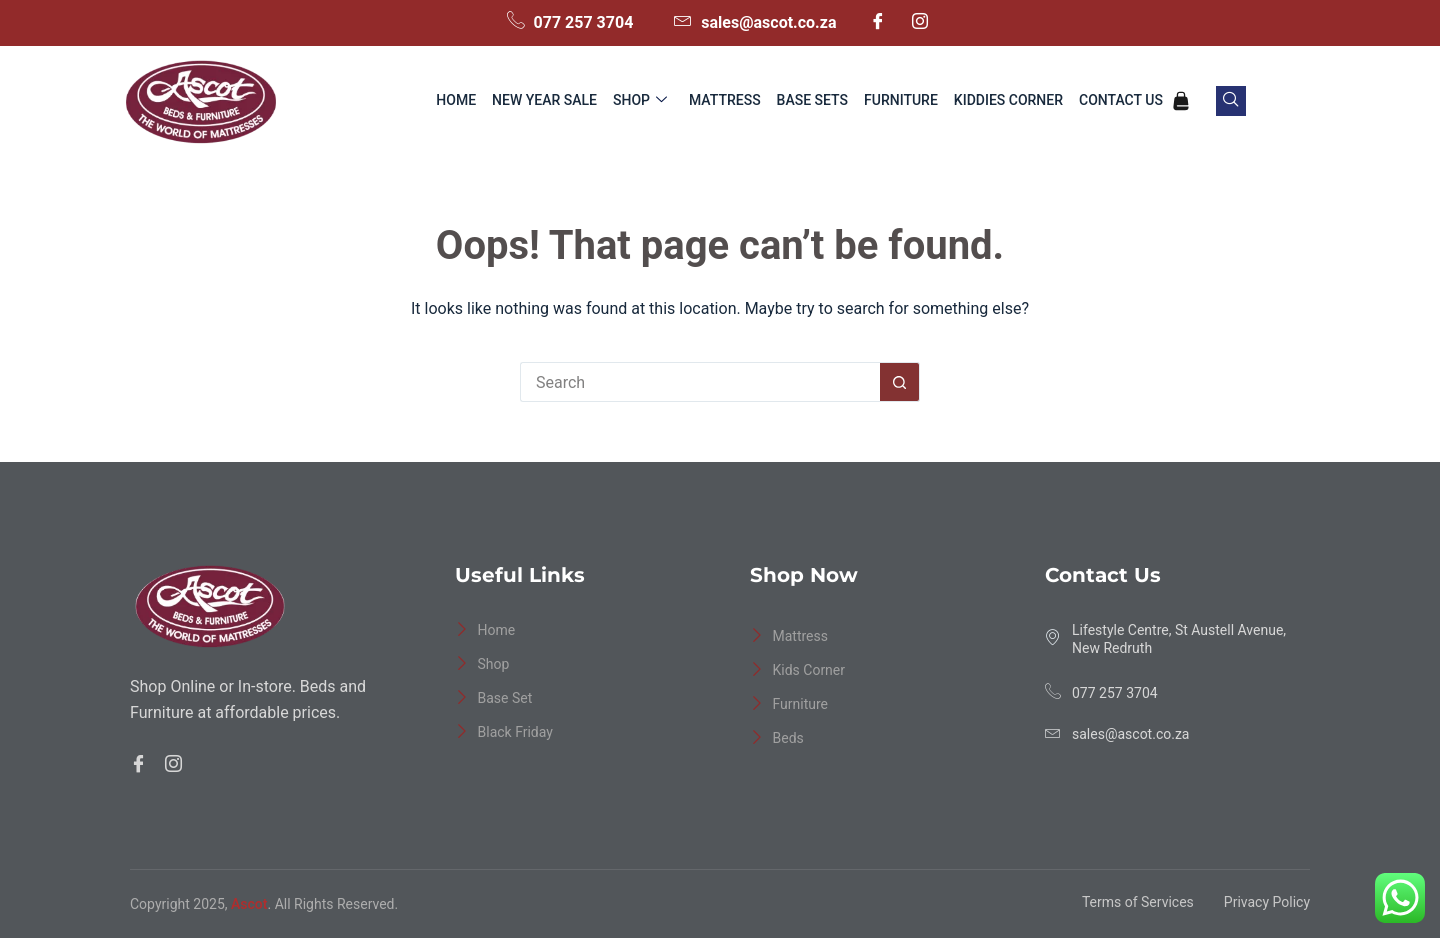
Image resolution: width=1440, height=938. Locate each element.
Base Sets (812, 100)
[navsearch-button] (1231, 101)
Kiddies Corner (1008, 100)
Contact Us (1121, 100)
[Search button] (900, 382)
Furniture (901, 100)
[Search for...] (700, 382)
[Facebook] (878, 23)
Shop (640, 101)
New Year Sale (544, 100)
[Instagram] (920, 23)
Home (456, 100)
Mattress (725, 100)
